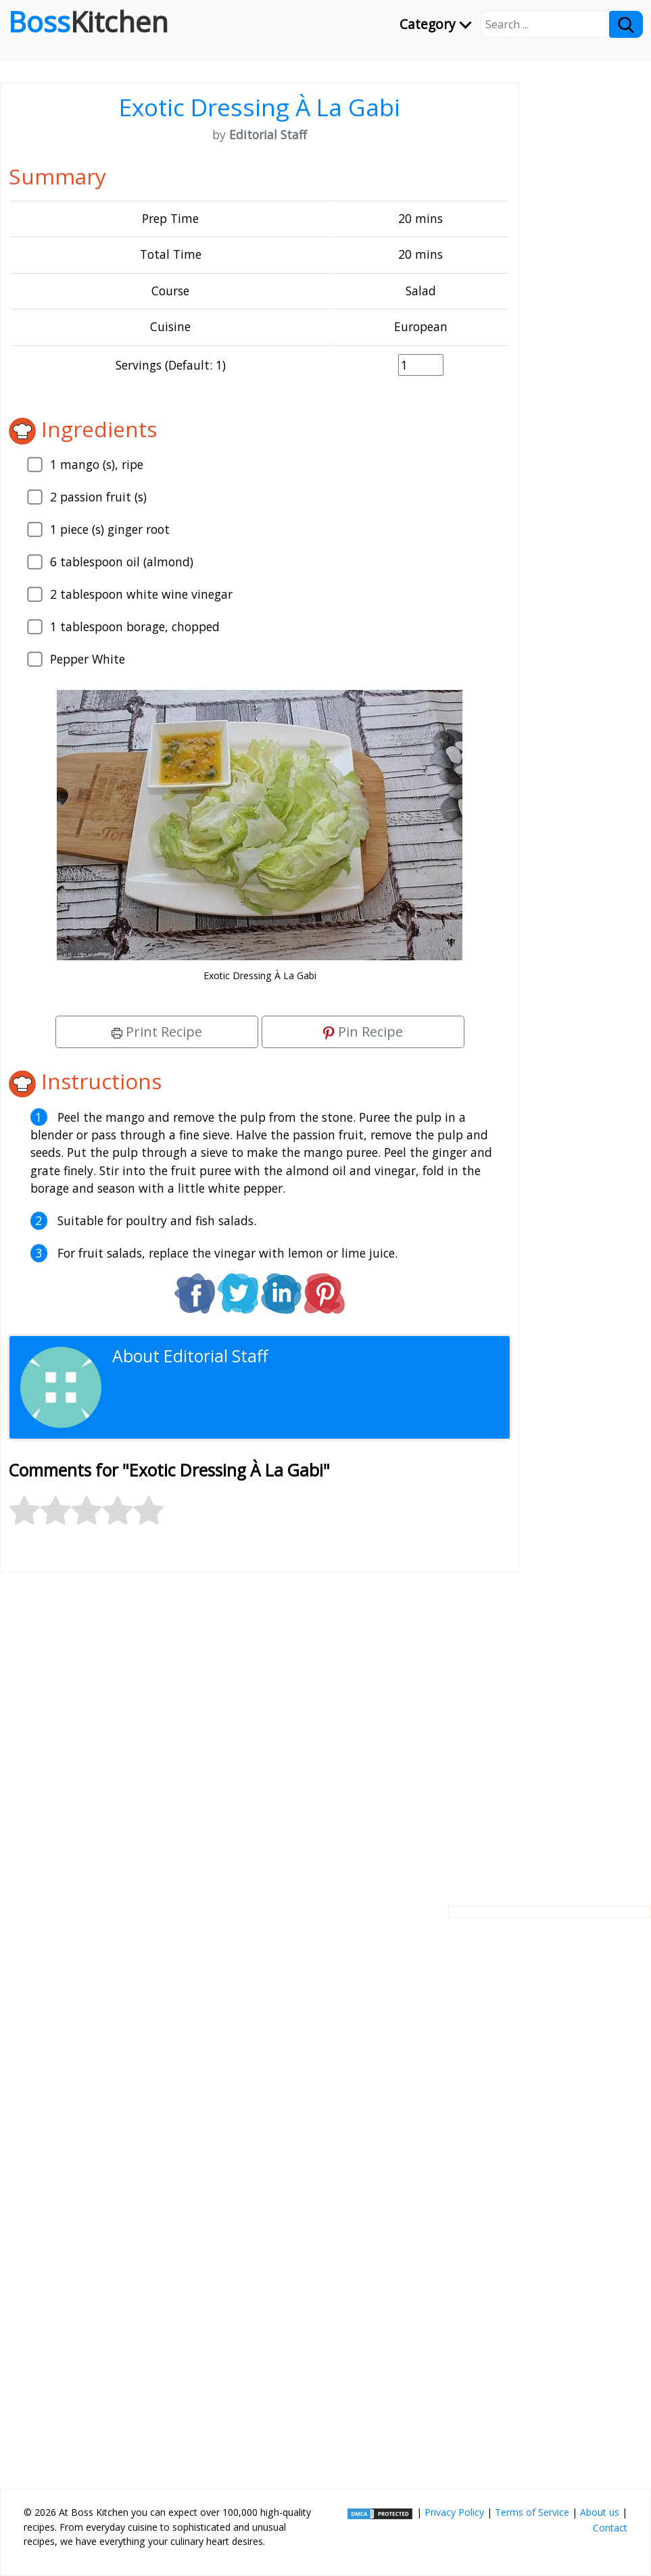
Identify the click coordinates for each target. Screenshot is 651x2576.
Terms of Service (532, 2512)
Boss (88, 22)
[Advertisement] (259, 1728)
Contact (610, 2527)
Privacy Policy (454, 2512)
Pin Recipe (363, 1031)
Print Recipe (157, 1031)
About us (599, 2512)
